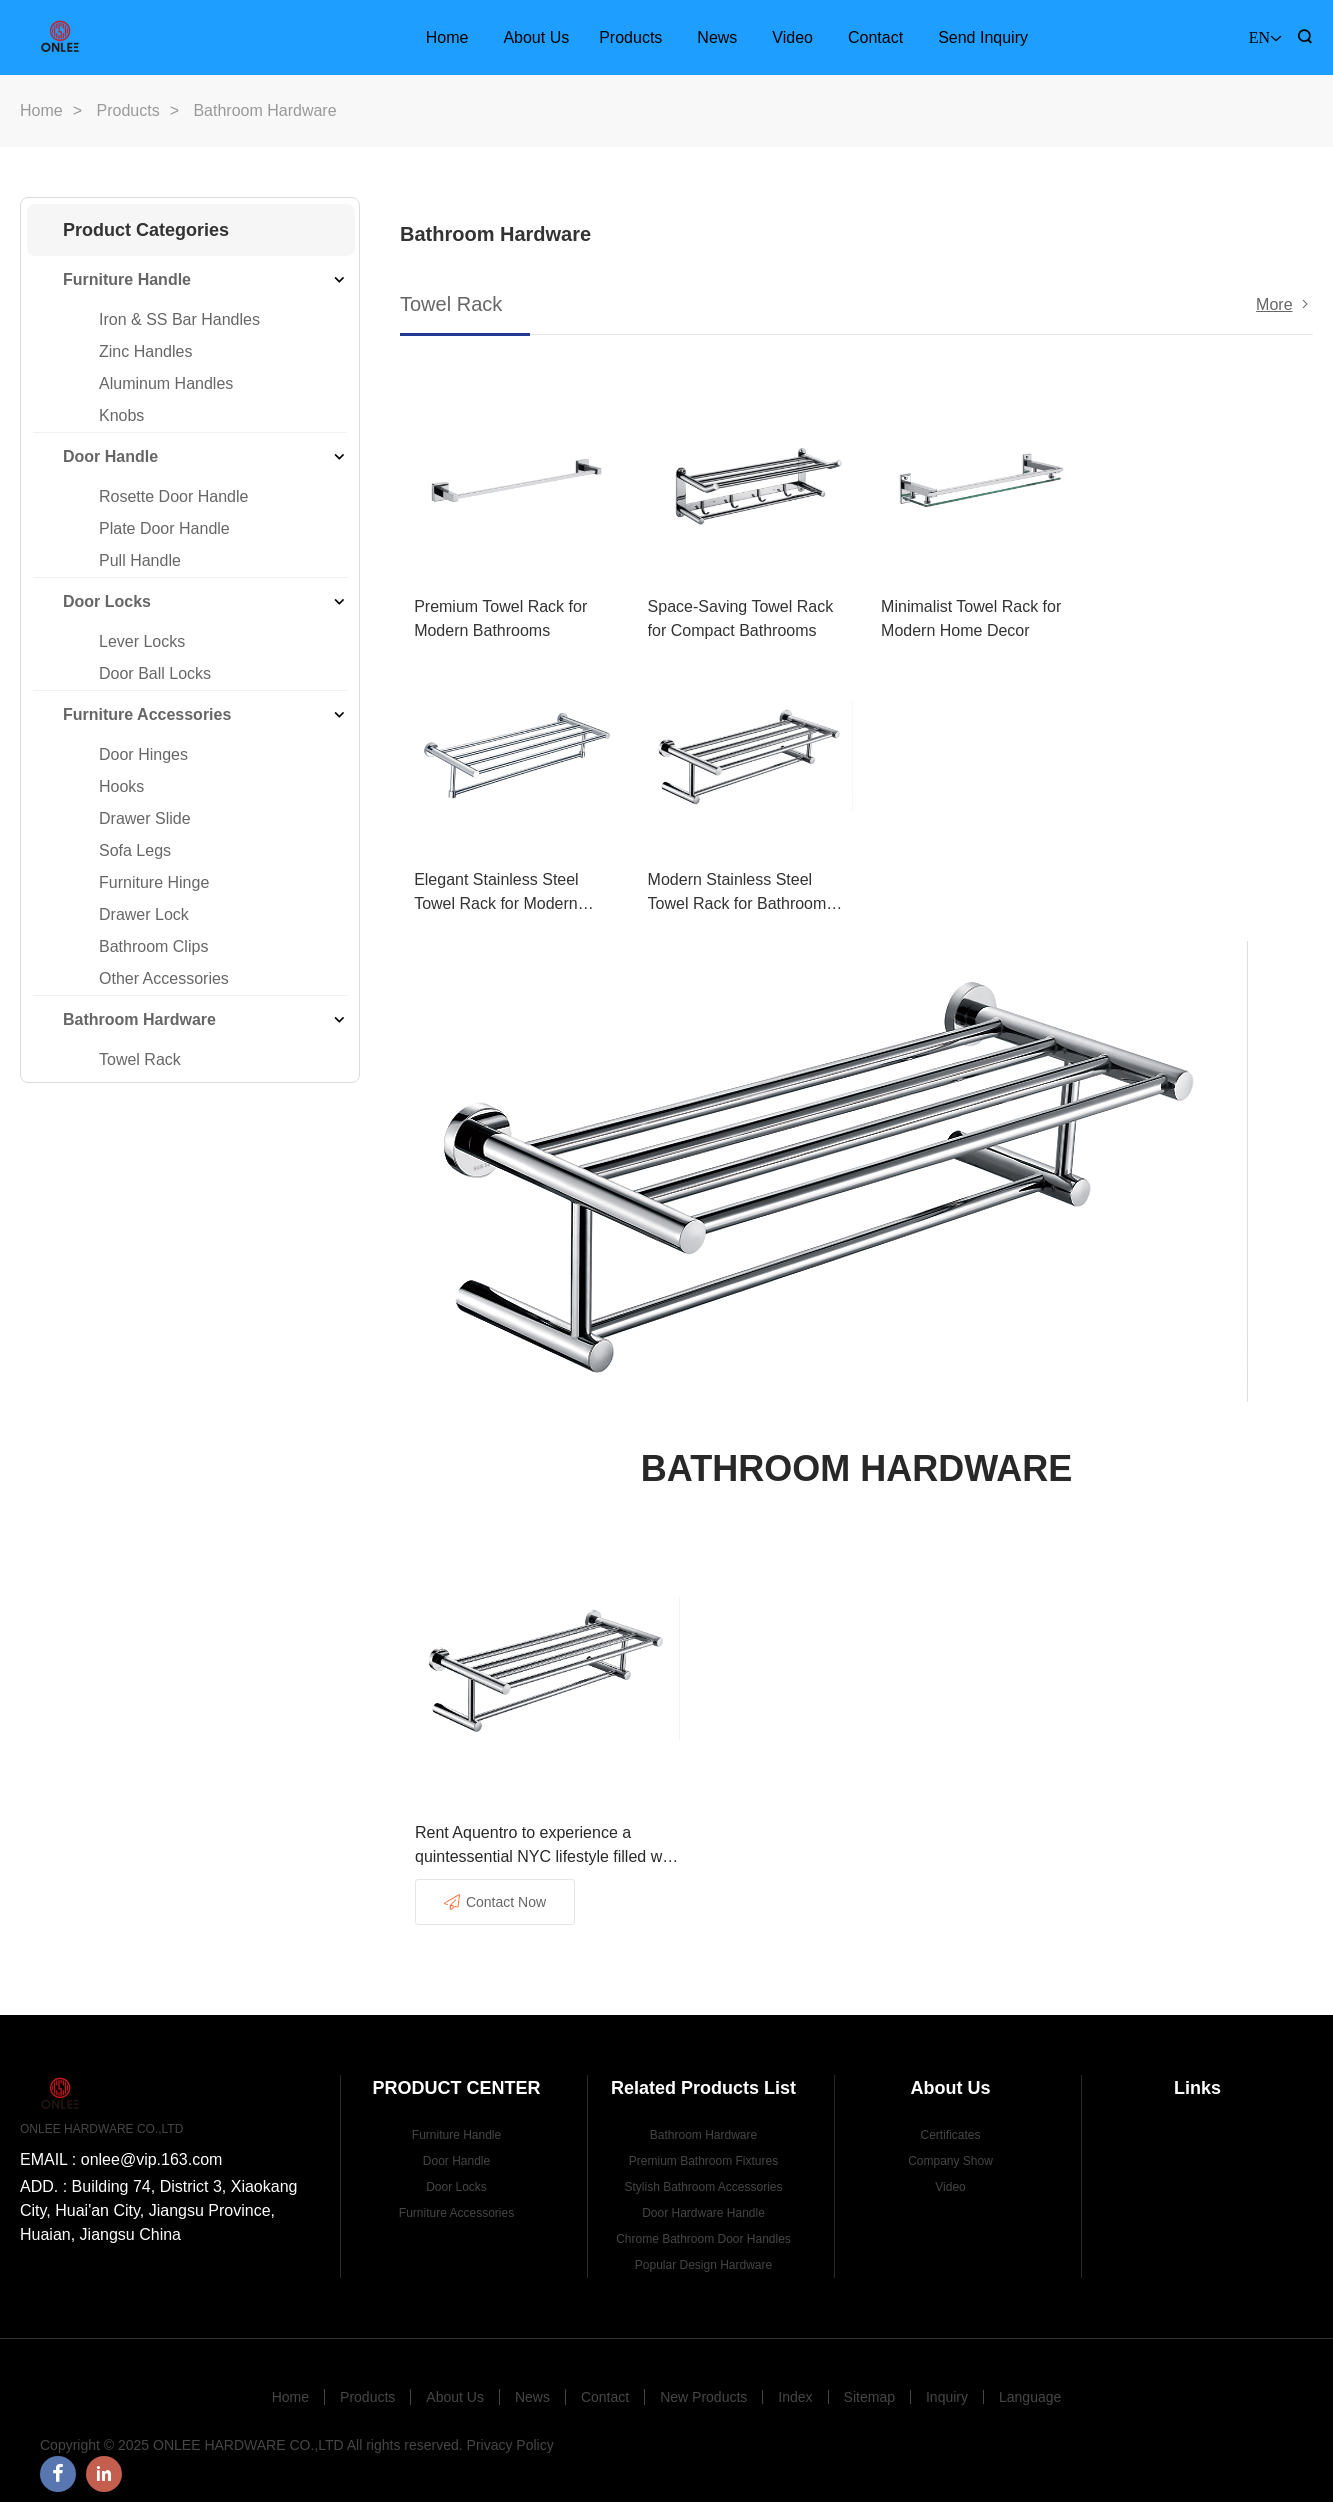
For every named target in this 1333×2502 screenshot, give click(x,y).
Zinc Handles (145, 351)
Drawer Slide (145, 818)
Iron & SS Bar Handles (179, 319)
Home (447, 37)
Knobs (121, 415)
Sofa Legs (135, 850)
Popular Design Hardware (703, 2255)
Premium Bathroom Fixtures (703, 2151)
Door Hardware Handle (703, 2203)
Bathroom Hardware (139, 1019)
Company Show (950, 2151)
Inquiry (947, 2387)
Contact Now (495, 1891)
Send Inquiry (983, 37)
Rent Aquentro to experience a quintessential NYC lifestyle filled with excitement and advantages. (547, 1836)
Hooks (121, 786)
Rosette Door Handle (173, 496)
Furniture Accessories (147, 714)
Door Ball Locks (155, 673)
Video (792, 37)
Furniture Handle (127, 279)
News (717, 37)
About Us (536, 37)
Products (630, 37)
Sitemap (869, 2387)
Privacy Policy (510, 2435)
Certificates (950, 2125)
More (1274, 304)
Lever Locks (142, 641)
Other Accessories (164, 978)
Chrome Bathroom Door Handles (703, 2229)
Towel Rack (140, 1059)
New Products (703, 2387)
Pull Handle (140, 560)
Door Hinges (143, 754)
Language (1030, 2387)
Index (795, 2387)
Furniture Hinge (154, 882)
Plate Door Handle (164, 528)
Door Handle (110, 456)
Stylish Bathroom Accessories (703, 2177)
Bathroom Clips (153, 946)
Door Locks (107, 601)
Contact (875, 37)
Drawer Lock (144, 914)
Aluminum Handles (166, 383)
